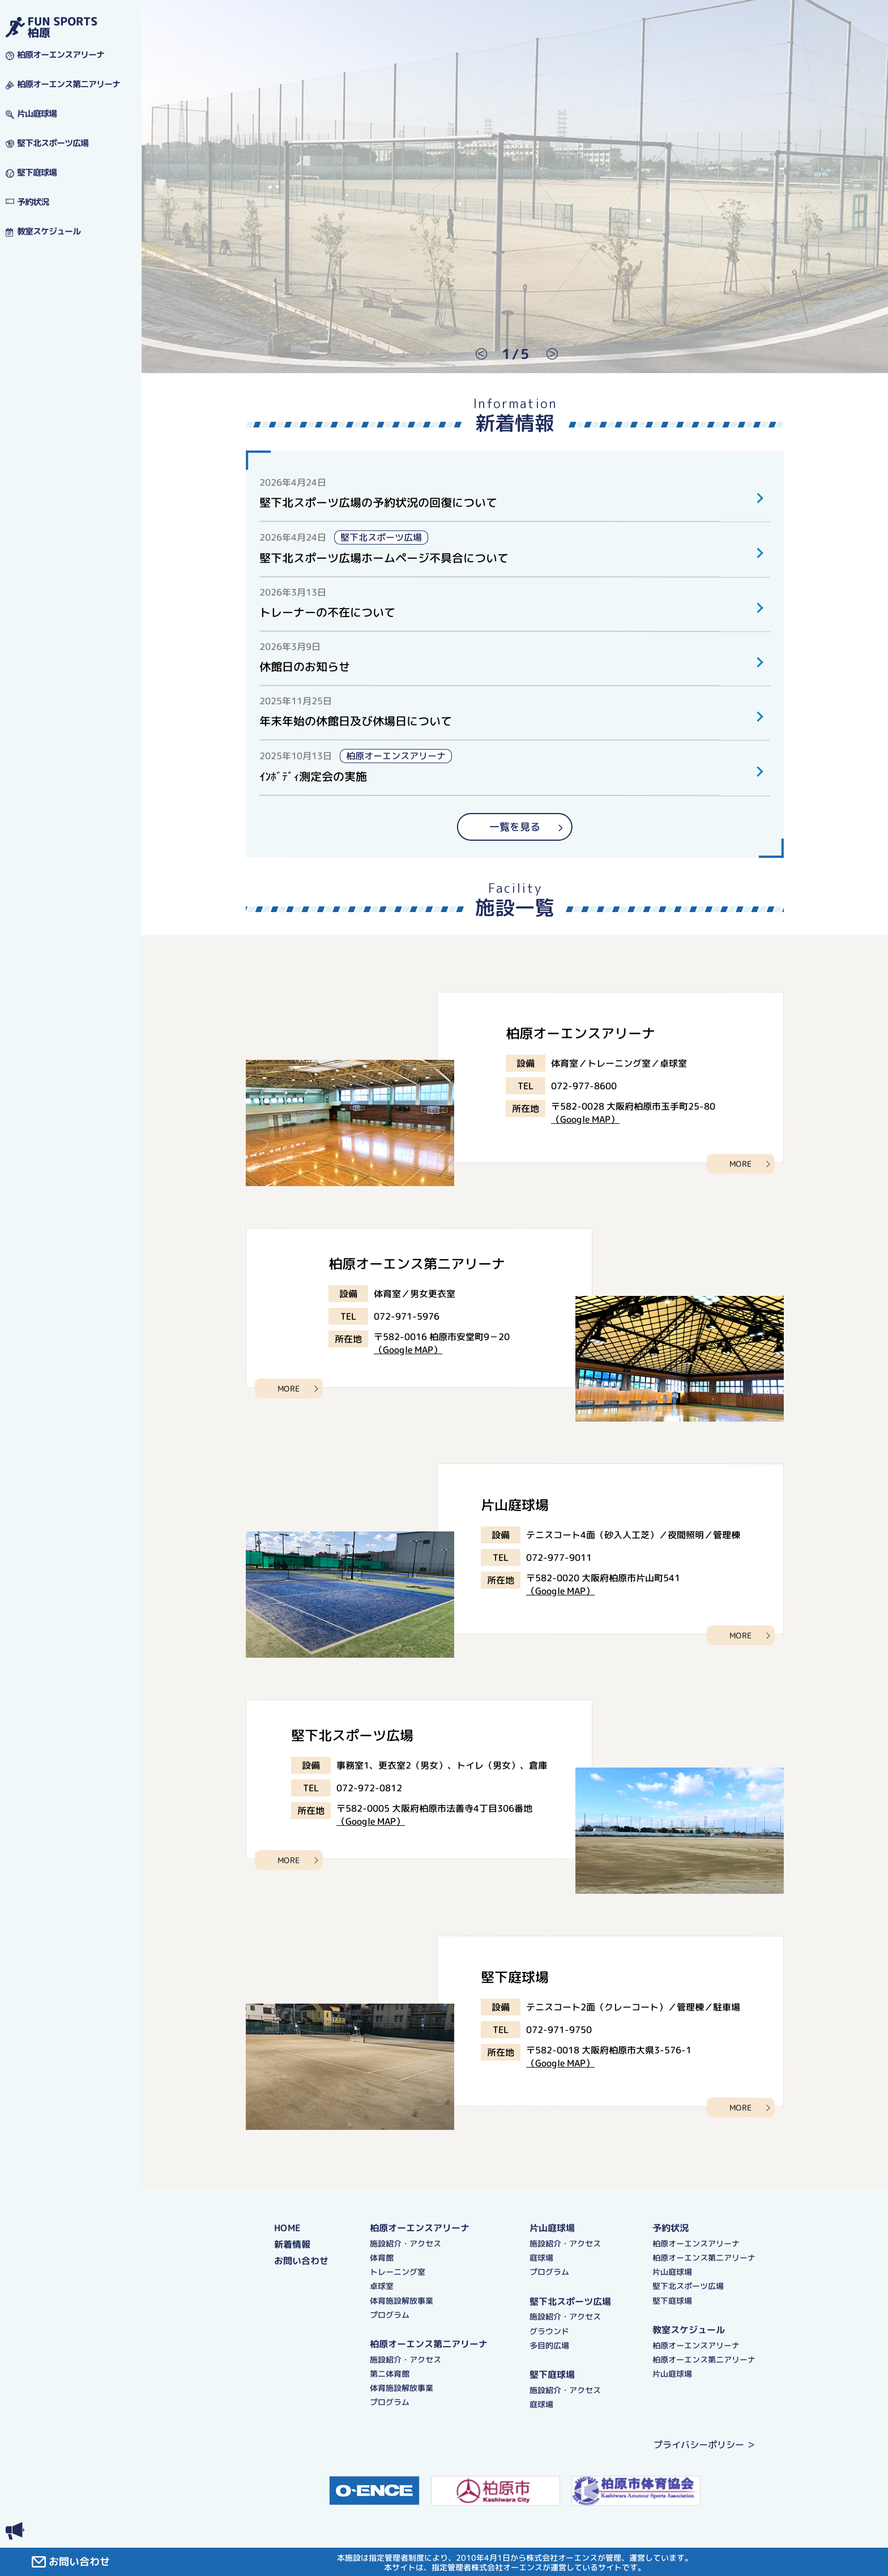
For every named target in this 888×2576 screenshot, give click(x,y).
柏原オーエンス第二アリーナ (429, 2343)
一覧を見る (514, 827)
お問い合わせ (301, 2260)
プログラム (389, 2314)
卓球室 (382, 2285)
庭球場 (541, 2257)
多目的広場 (549, 2344)
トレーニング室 (397, 2271)
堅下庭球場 (552, 2374)
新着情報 (292, 2243)
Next (546, 354)
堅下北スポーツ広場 (570, 2301)
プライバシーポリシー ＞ (704, 2444)
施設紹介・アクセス (405, 2242)
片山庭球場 (552, 2228)
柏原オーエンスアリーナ (419, 2227)
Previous (475, 354)
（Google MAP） (585, 1119)
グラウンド (549, 2330)
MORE (740, 1163)
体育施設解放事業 (401, 2300)
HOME (287, 2227)
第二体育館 (389, 2373)
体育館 (382, 2257)
